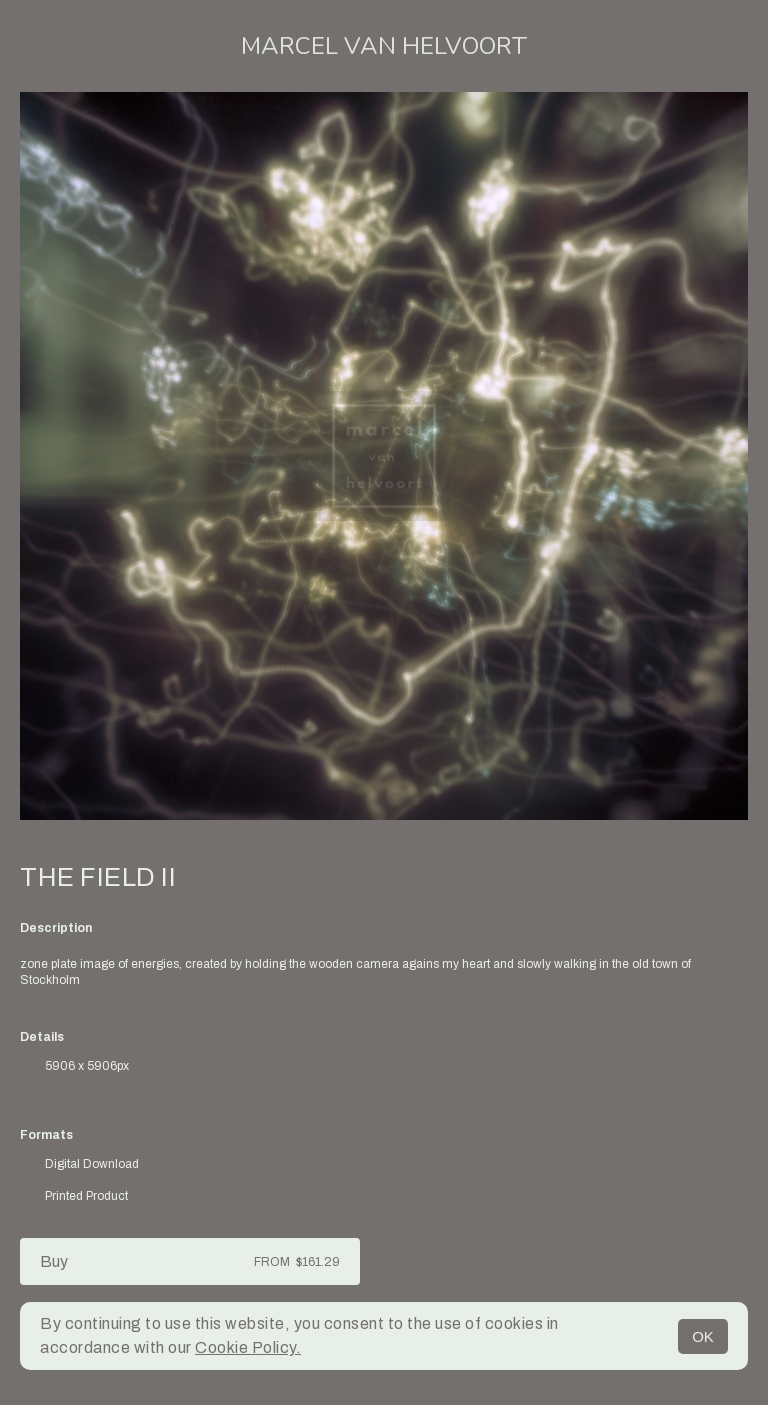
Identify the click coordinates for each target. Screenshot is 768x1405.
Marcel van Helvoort (384, 46)
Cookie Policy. (248, 1347)
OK (703, 1336)
